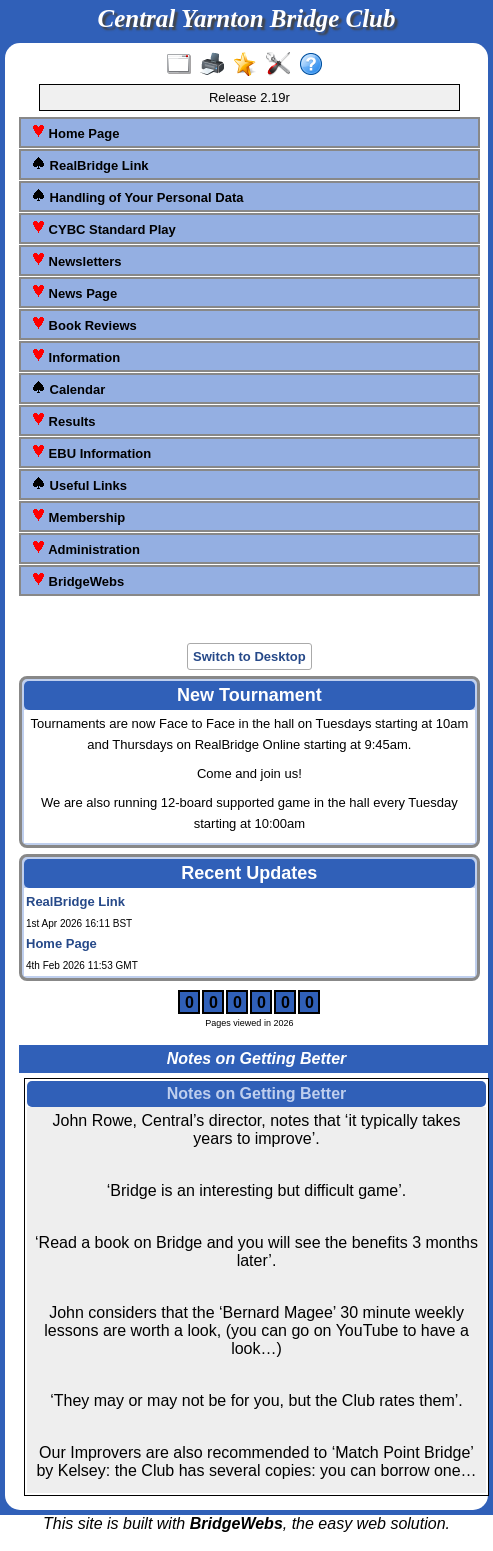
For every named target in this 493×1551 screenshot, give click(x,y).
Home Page (75, 132)
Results (63, 420)
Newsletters (76, 260)
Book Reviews (84, 324)
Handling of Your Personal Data (137, 196)
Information (75, 356)
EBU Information (91, 452)
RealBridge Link (90, 164)
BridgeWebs (77, 580)
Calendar (68, 388)
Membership (78, 516)
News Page (74, 292)
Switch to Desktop (249, 656)
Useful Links (79, 484)
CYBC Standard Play (103, 228)
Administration (85, 548)
